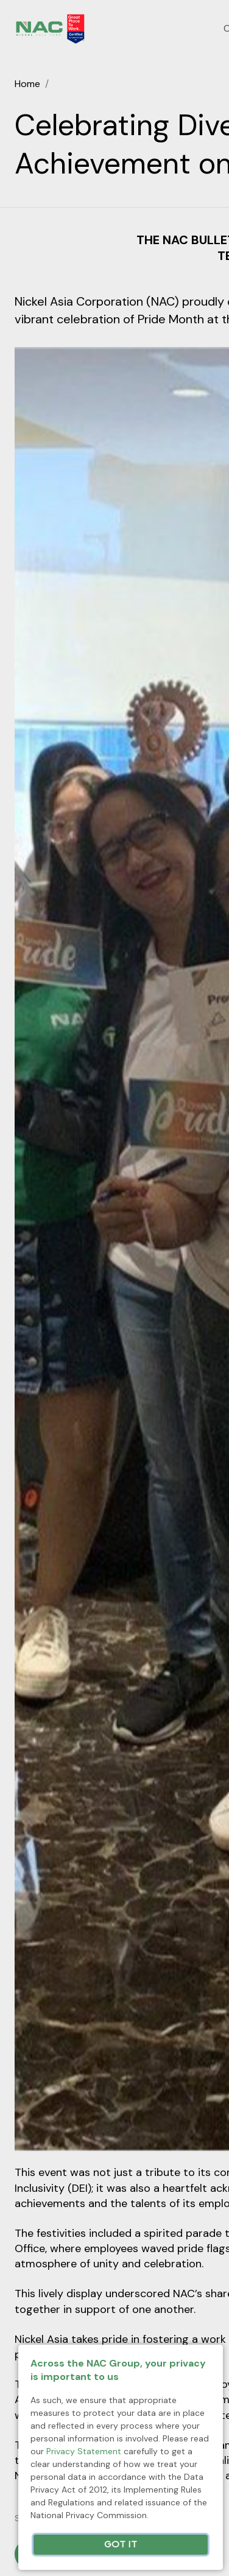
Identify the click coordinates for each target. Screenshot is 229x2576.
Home (27, 83)
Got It (120, 2544)
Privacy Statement (83, 2451)
